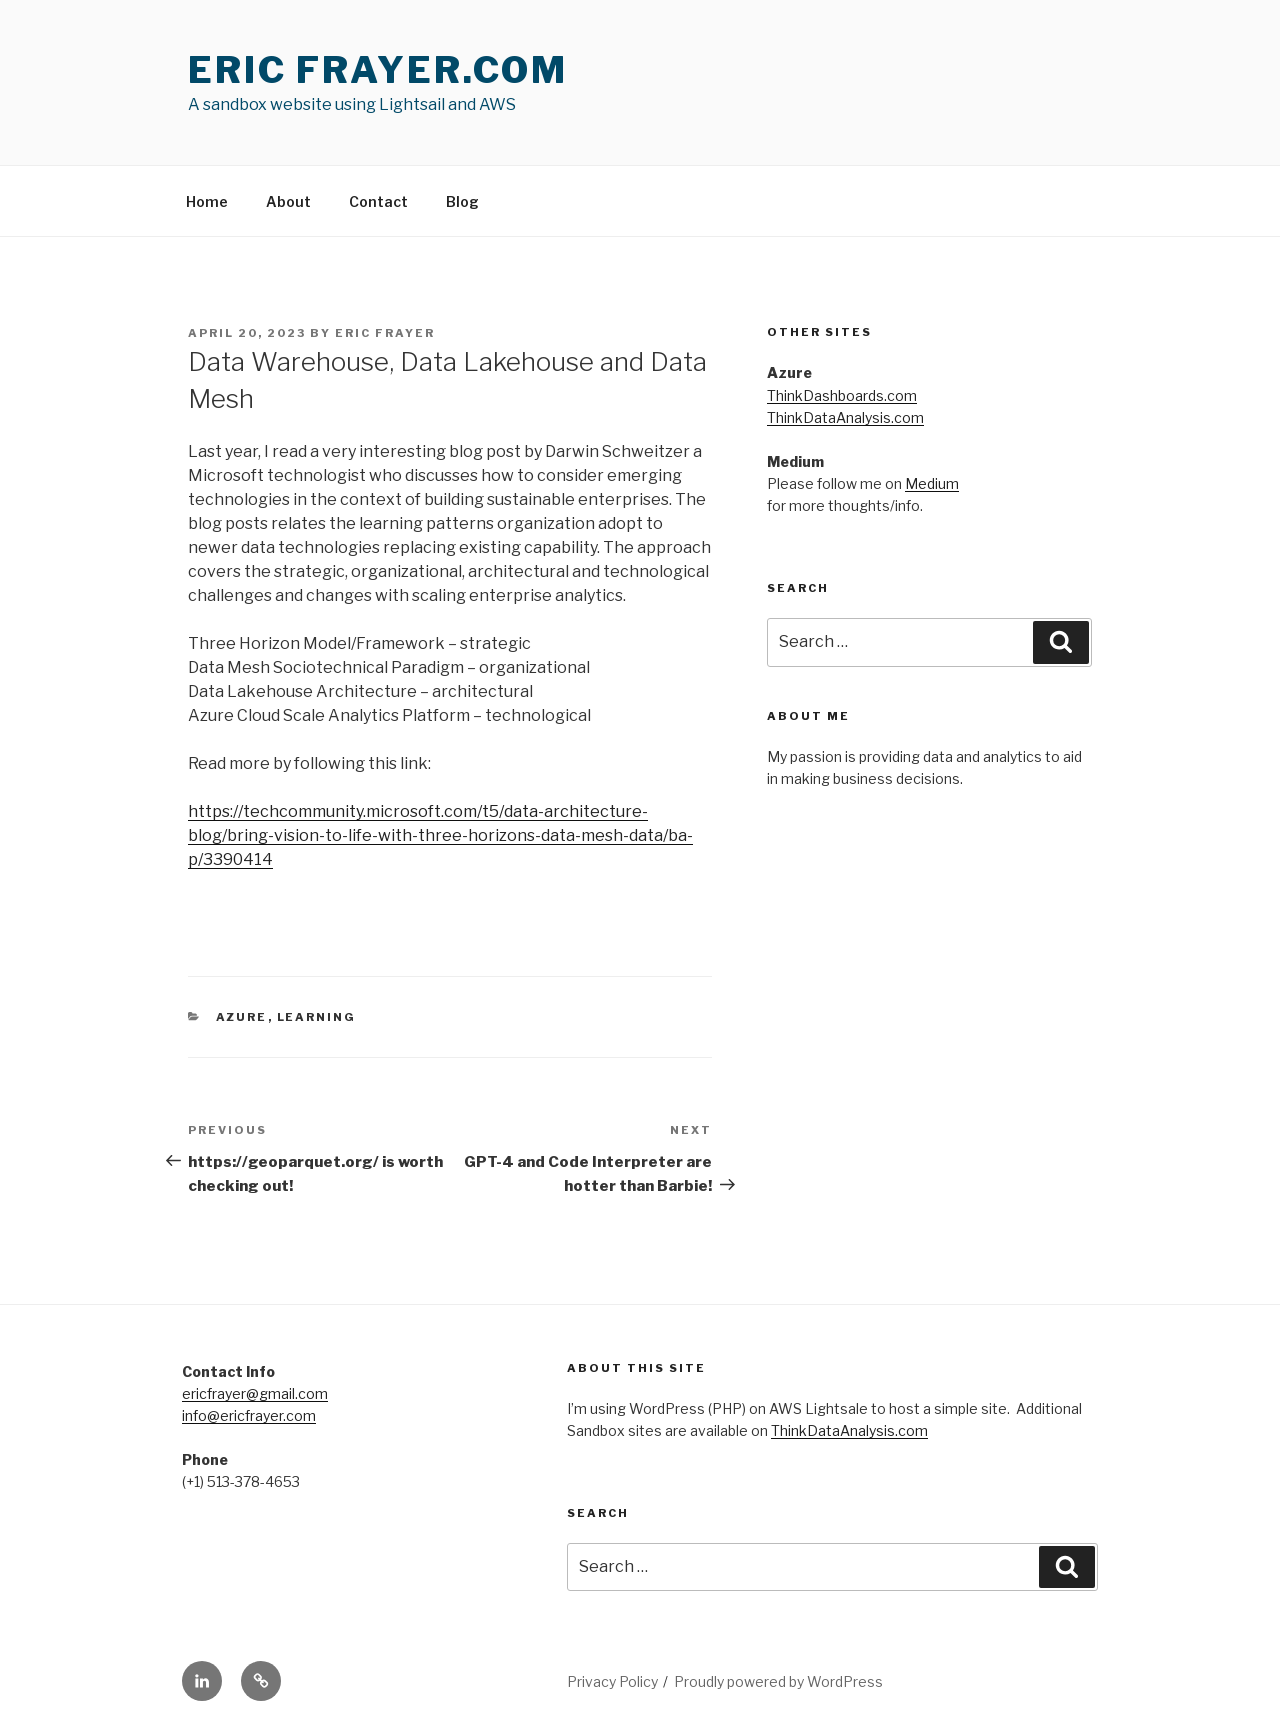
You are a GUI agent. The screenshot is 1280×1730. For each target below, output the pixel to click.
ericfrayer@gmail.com (255, 1393)
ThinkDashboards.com (842, 395)
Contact (378, 201)
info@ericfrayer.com (249, 1415)
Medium (932, 483)
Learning (317, 1017)
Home (207, 201)
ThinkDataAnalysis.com (845, 417)
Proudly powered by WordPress (778, 1681)
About (288, 201)
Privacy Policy (612, 1681)
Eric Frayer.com (378, 70)
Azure (242, 1017)
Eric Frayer (385, 333)
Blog (462, 201)
